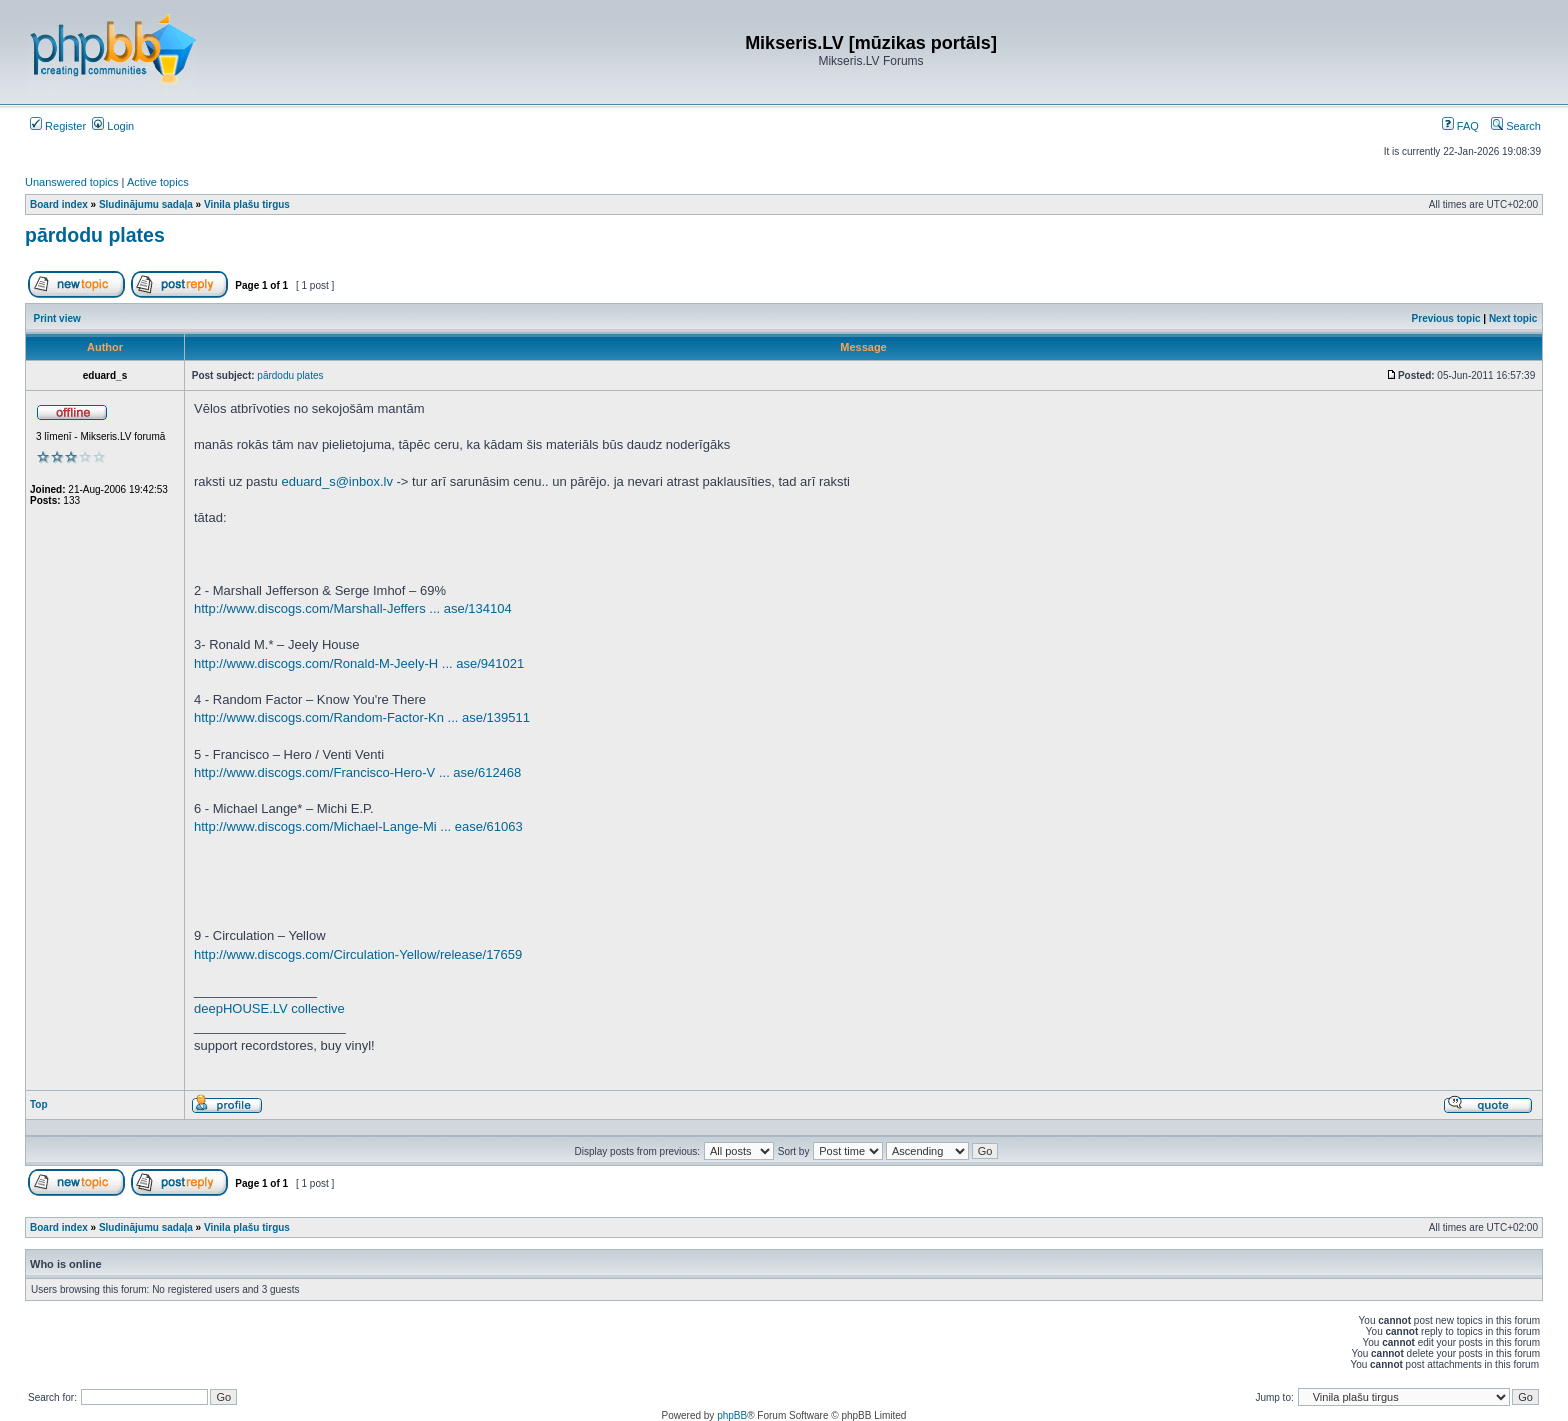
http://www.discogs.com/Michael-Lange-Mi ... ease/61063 (358, 826)
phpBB (732, 1415)
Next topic (1513, 318)
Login (113, 126)
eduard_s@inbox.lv (336, 481)
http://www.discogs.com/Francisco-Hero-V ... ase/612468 (357, 772)
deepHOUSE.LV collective (269, 1008)
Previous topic (1446, 318)
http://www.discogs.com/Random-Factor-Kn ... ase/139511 (362, 717)
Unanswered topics (72, 182)
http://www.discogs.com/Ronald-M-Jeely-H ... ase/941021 (359, 663)
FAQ (1460, 126)
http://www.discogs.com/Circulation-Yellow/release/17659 (358, 954)
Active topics (158, 182)
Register (58, 126)
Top (39, 1104)
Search (1516, 126)
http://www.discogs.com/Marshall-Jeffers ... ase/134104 (353, 608)
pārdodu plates (95, 235)
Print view (57, 318)
